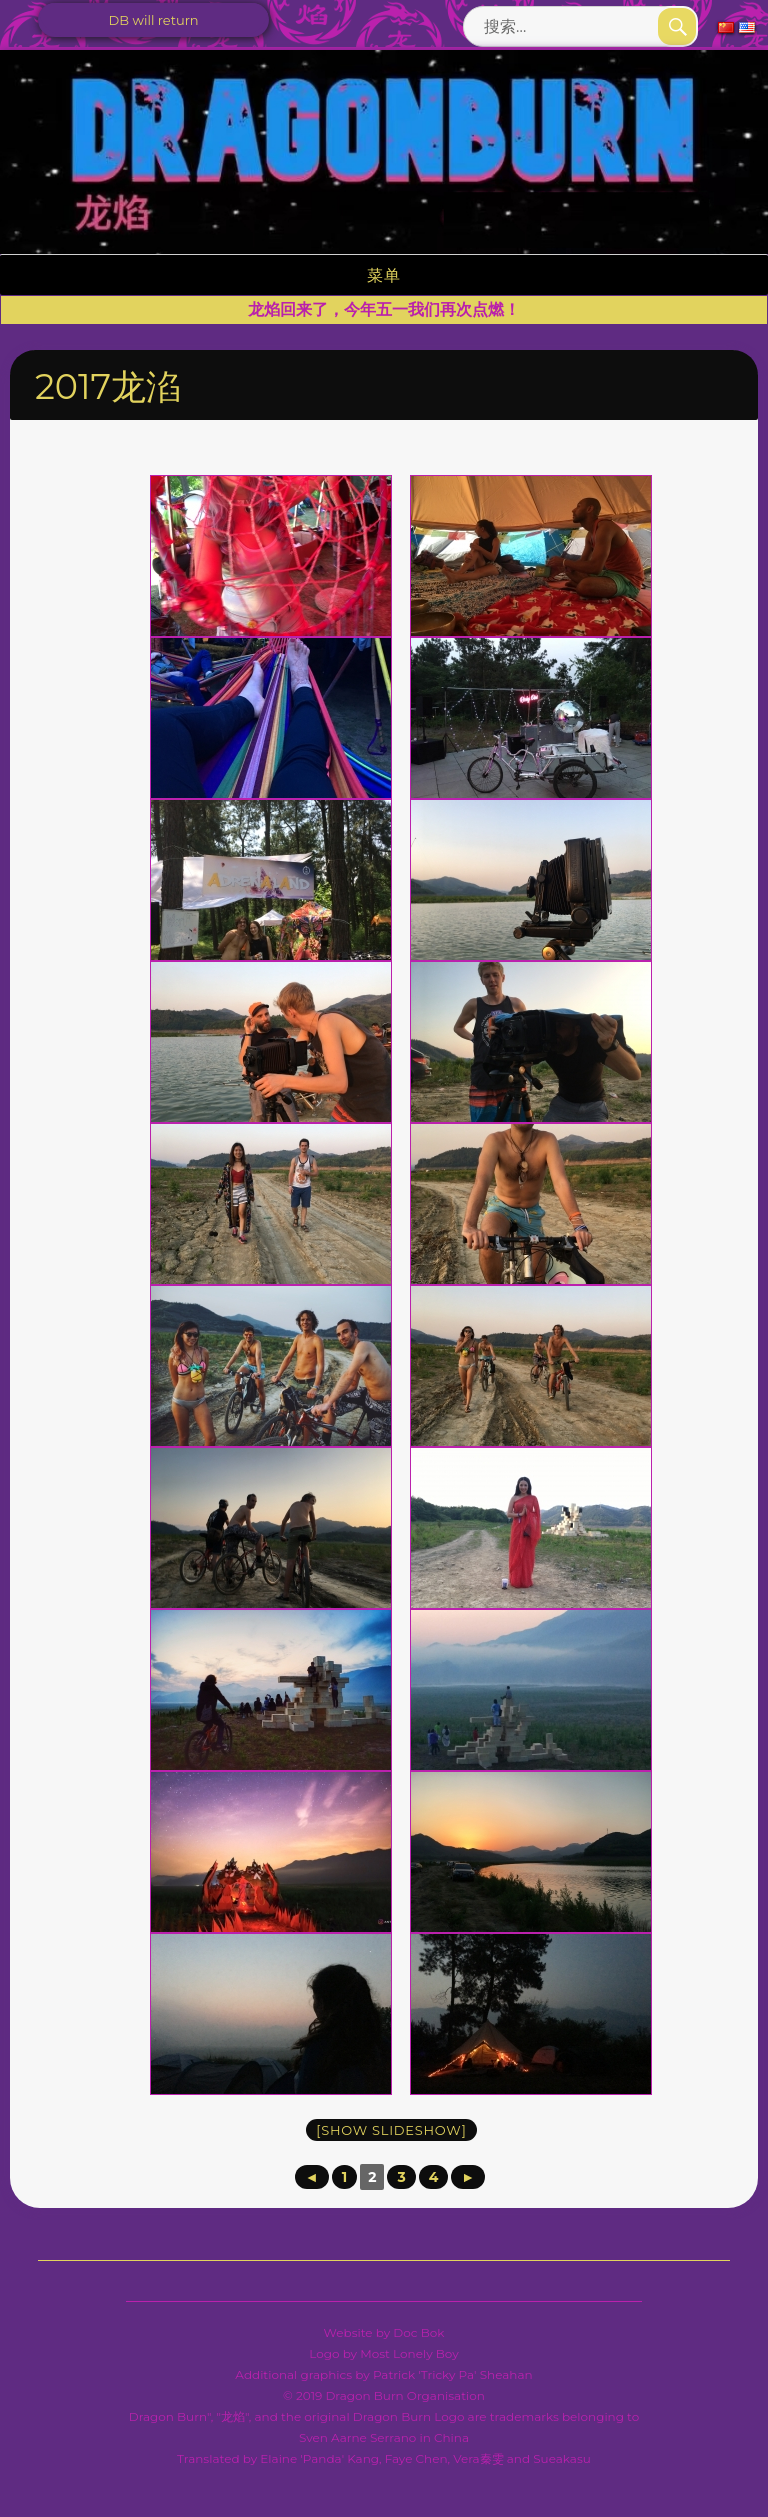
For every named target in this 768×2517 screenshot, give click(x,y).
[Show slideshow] (391, 2130)
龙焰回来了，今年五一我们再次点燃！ (384, 309)
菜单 (384, 275)
